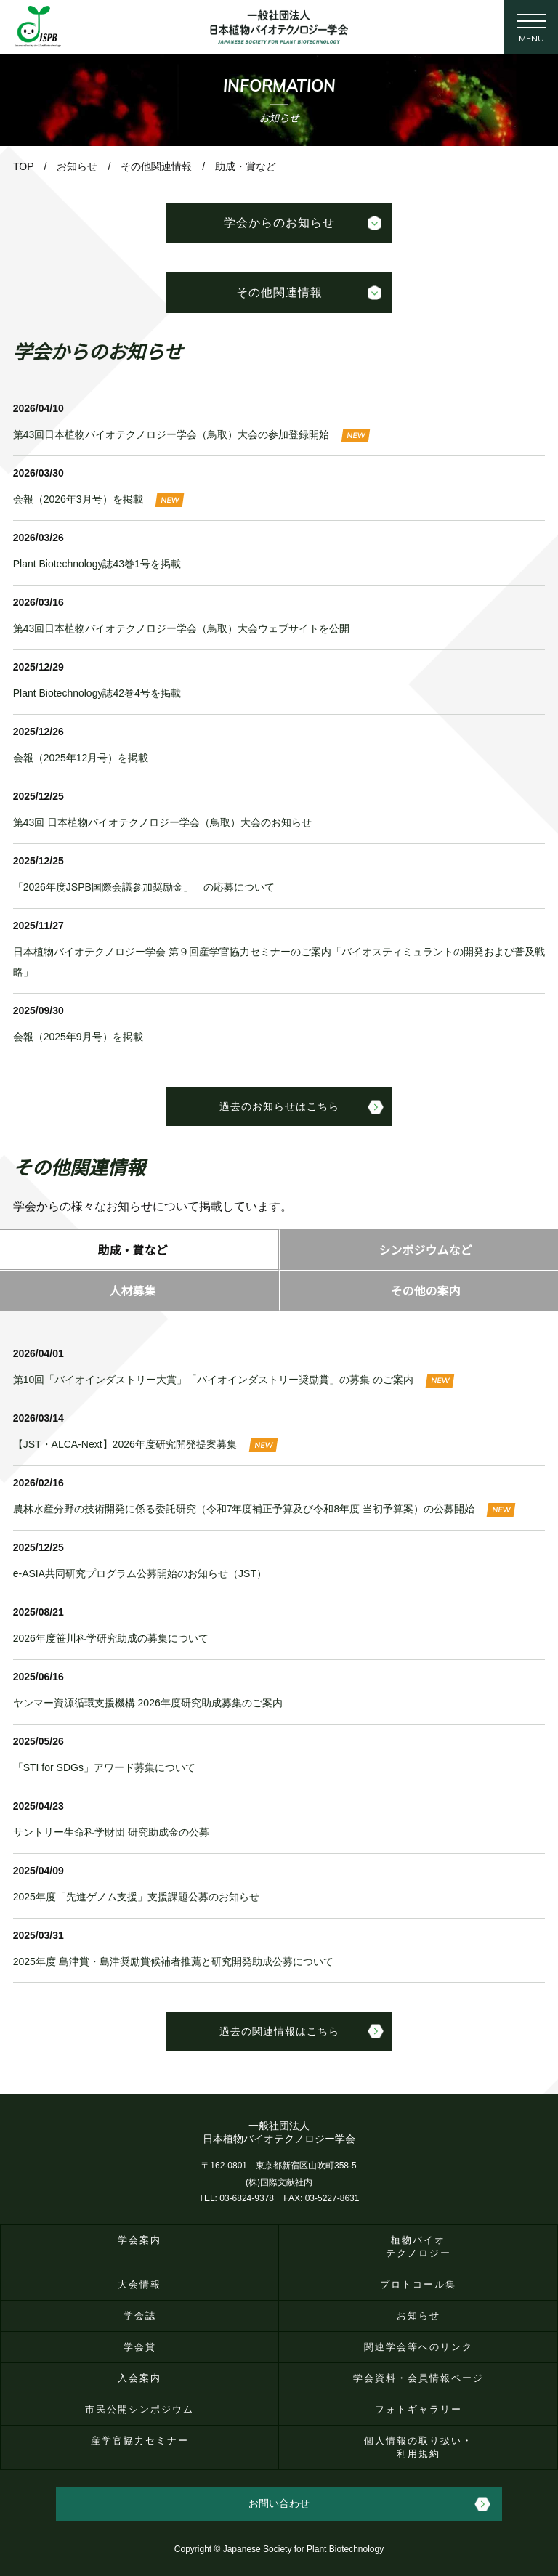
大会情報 (139, 2284)
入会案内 (139, 2378)
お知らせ (418, 2315)
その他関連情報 (279, 292)
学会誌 (140, 2315)
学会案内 (139, 2240)
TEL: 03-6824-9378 (236, 2198)
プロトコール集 (418, 2284)
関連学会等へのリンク (418, 2346)
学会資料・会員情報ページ (418, 2378)
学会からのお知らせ (279, 222)
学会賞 (140, 2346)
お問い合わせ (279, 2503)
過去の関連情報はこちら (279, 2031)
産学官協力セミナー (140, 2440)
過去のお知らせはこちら (279, 1106)
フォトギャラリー (418, 2409)
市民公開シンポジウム (139, 2409)
